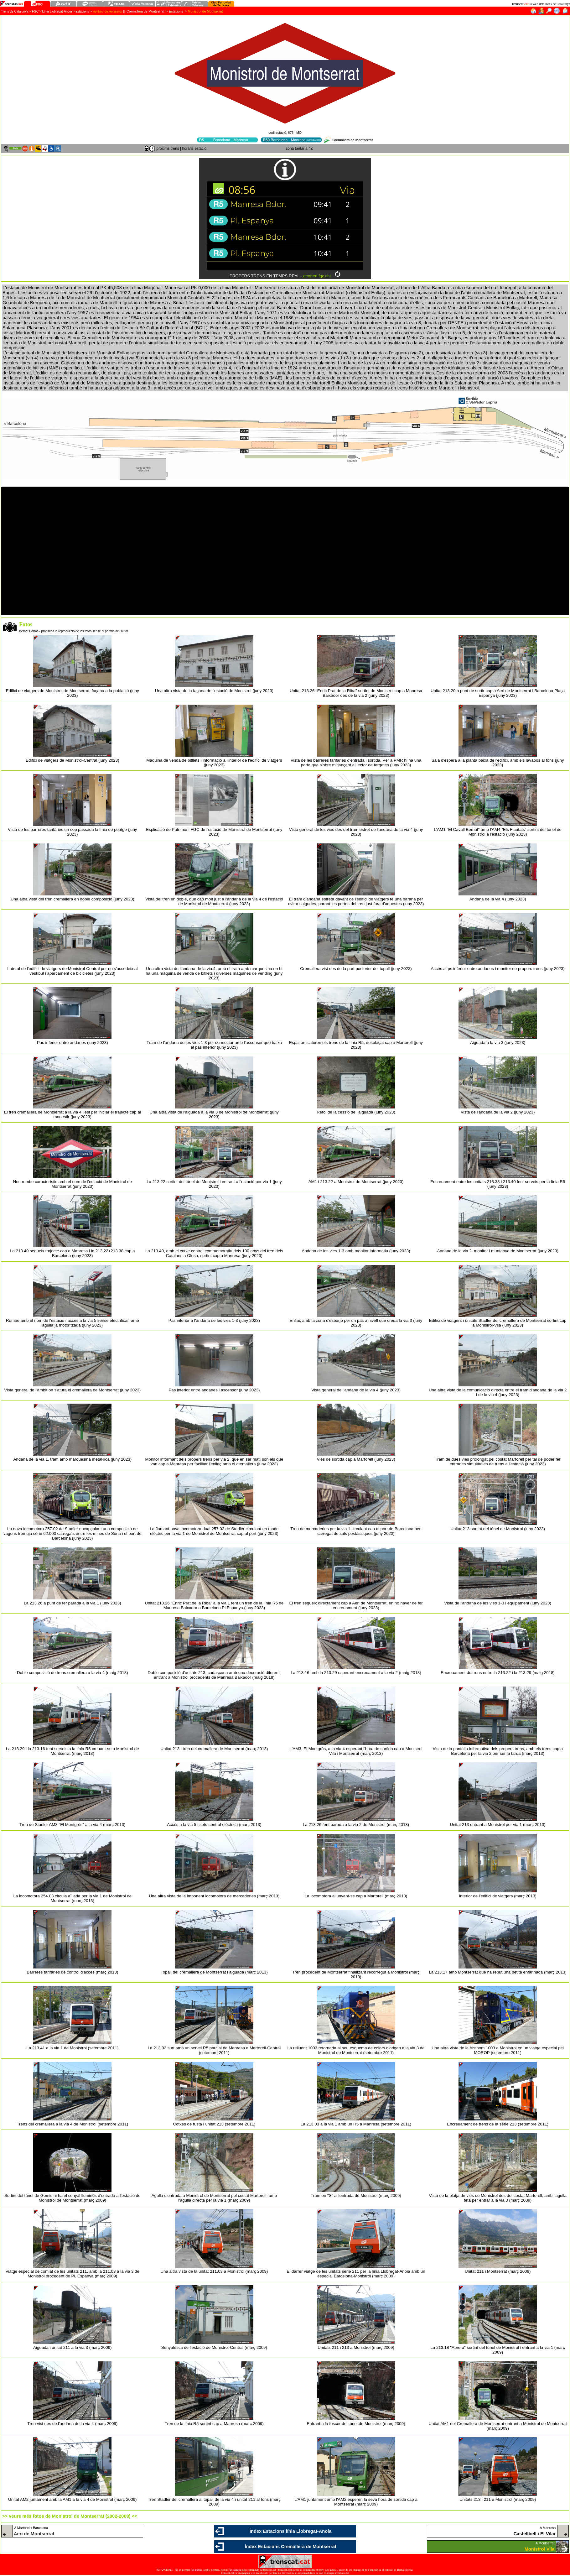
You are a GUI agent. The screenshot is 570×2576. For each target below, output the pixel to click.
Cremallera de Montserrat (145, 11)
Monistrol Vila (540, 2549)
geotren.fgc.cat (317, 276)
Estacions (176, 11)
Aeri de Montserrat (34, 2533)
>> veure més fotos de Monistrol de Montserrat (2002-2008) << (69, 2516)
